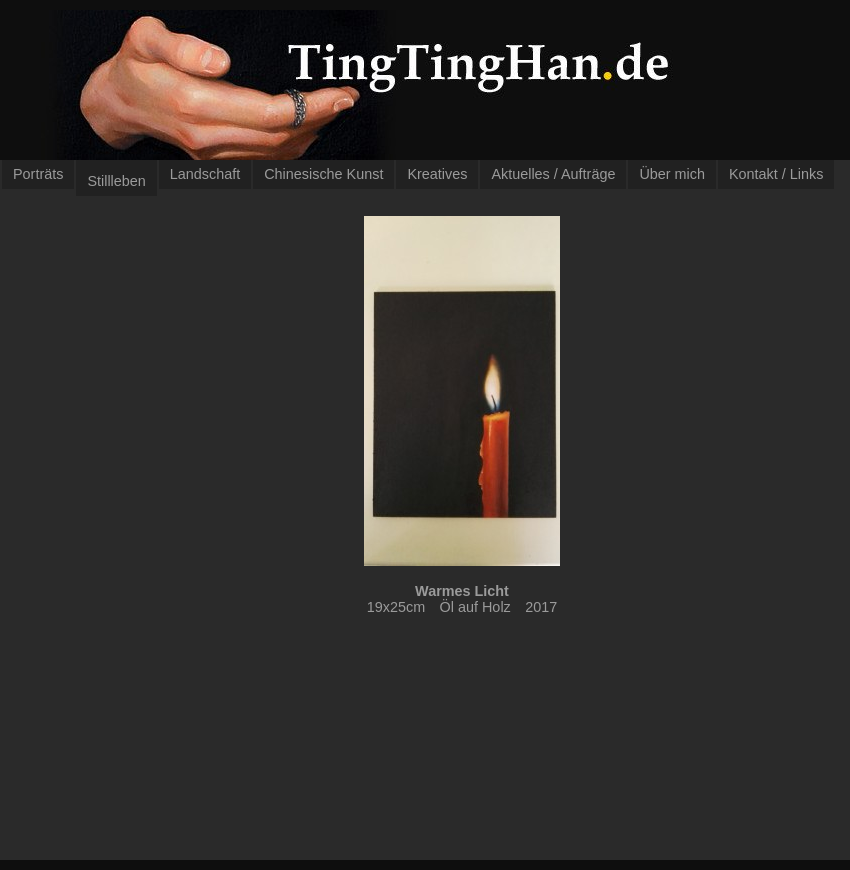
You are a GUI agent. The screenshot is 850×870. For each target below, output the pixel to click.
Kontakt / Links (776, 174)
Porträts (38, 174)
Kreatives (437, 174)
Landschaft (205, 174)
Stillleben (116, 181)
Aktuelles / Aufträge (553, 174)
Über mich (672, 174)
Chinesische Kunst (323, 174)
